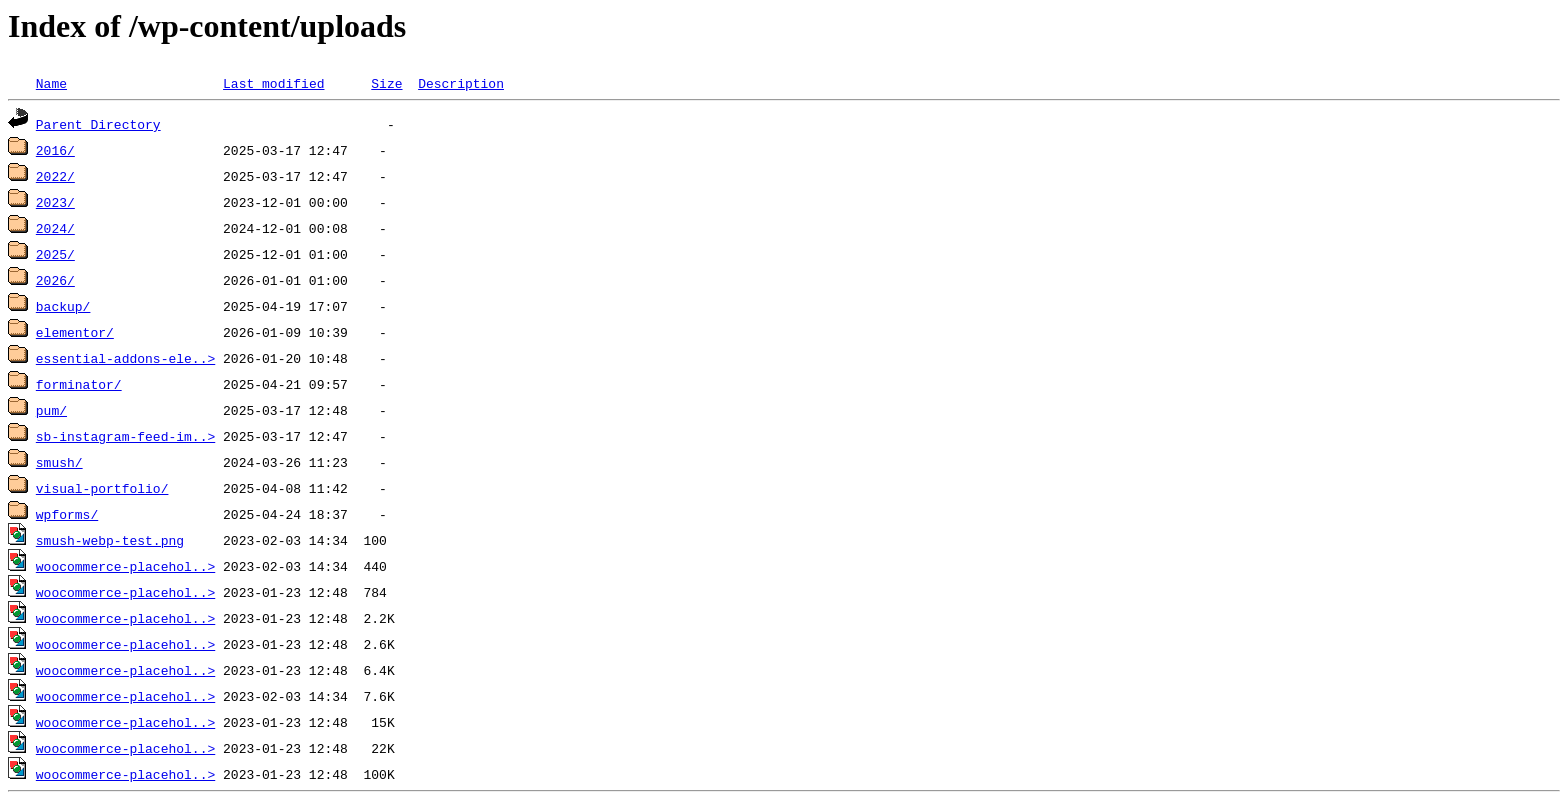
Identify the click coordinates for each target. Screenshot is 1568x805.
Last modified (273, 83)
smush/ (59, 462)
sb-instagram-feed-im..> (125, 436)
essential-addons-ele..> (125, 358)
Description (461, 83)
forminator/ (79, 384)
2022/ (55, 176)
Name (51, 83)
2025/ (55, 254)
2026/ (55, 280)
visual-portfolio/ (102, 488)
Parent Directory (98, 124)
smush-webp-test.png (110, 540)
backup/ (63, 306)
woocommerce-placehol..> (125, 566)
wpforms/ (67, 514)
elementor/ (75, 332)
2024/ (55, 228)
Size (386, 83)
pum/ (51, 410)
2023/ (55, 202)
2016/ (55, 150)
